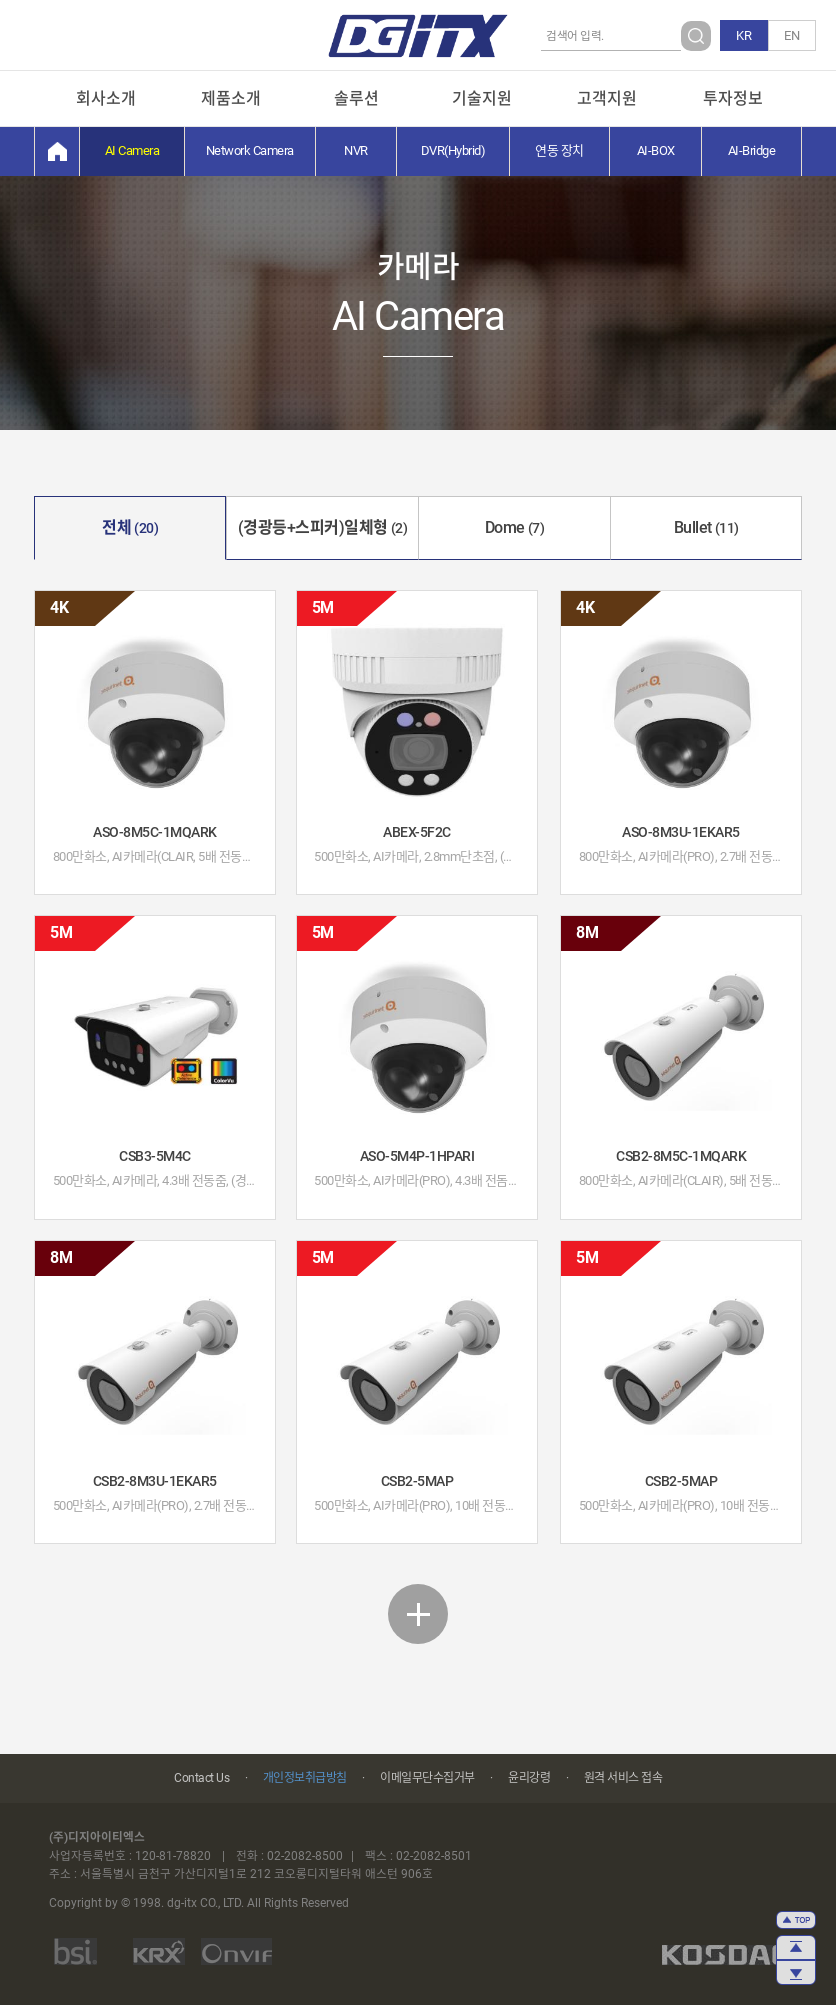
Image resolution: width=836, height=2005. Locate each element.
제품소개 (231, 98)
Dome (515, 527)
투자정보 (733, 98)
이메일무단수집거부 (427, 1778)
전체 (130, 527)
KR (744, 35)
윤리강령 (529, 1778)
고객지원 (607, 98)
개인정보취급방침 (305, 1778)
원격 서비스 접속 (623, 1778)
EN (792, 35)
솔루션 (356, 98)
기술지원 (482, 98)
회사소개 (106, 98)
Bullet (706, 527)
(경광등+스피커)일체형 (323, 527)
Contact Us (201, 1778)
